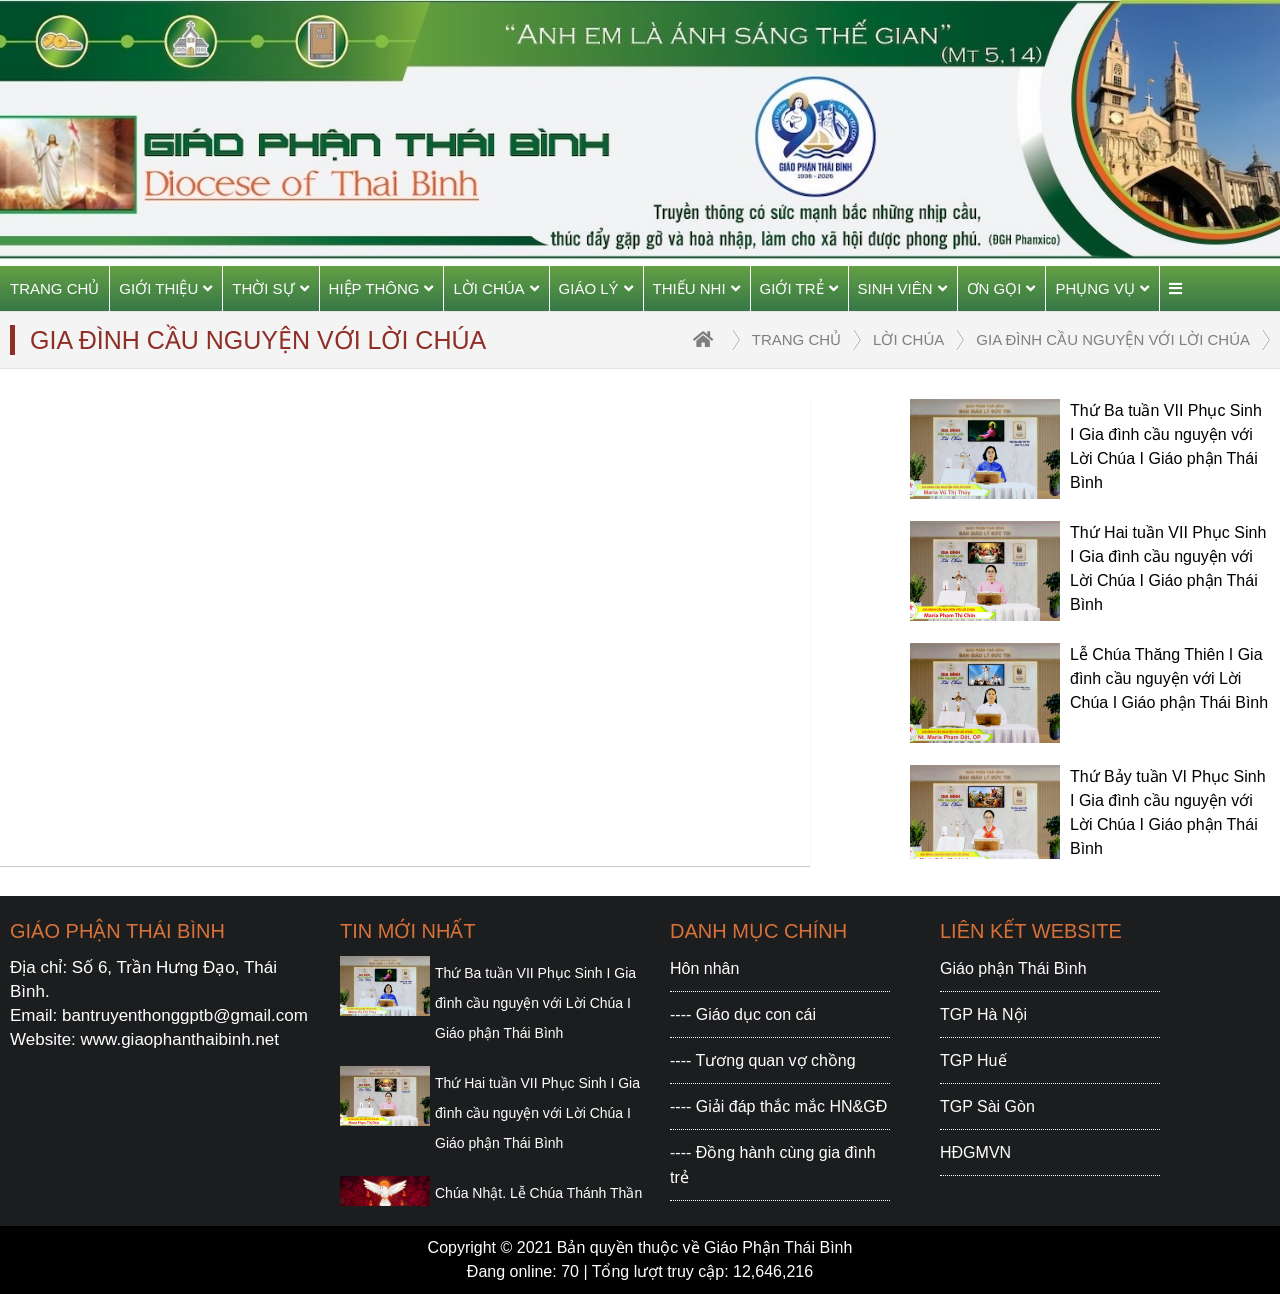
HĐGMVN (975, 1152)
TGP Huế (973, 1060)
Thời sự (270, 288)
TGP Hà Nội (983, 1014)
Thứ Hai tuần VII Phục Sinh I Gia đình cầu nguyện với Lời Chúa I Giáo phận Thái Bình (537, 1113)
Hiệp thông (381, 288)
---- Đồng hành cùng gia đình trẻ (773, 1165)
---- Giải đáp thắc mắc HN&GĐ (778, 1106)
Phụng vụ (1102, 288)
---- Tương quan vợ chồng (763, 1060)
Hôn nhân (704, 968)
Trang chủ (54, 288)
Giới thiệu (165, 288)
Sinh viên (902, 288)
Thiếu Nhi (696, 288)
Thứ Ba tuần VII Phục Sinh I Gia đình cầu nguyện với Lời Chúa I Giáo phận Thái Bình (535, 1003)
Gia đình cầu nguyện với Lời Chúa (1113, 339)
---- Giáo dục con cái (743, 1014)
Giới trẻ (799, 288)
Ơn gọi (1001, 288)
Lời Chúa (495, 288)
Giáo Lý (596, 288)
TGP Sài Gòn (987, 1106)
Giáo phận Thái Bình (1013, 968)
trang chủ (796, 339)
